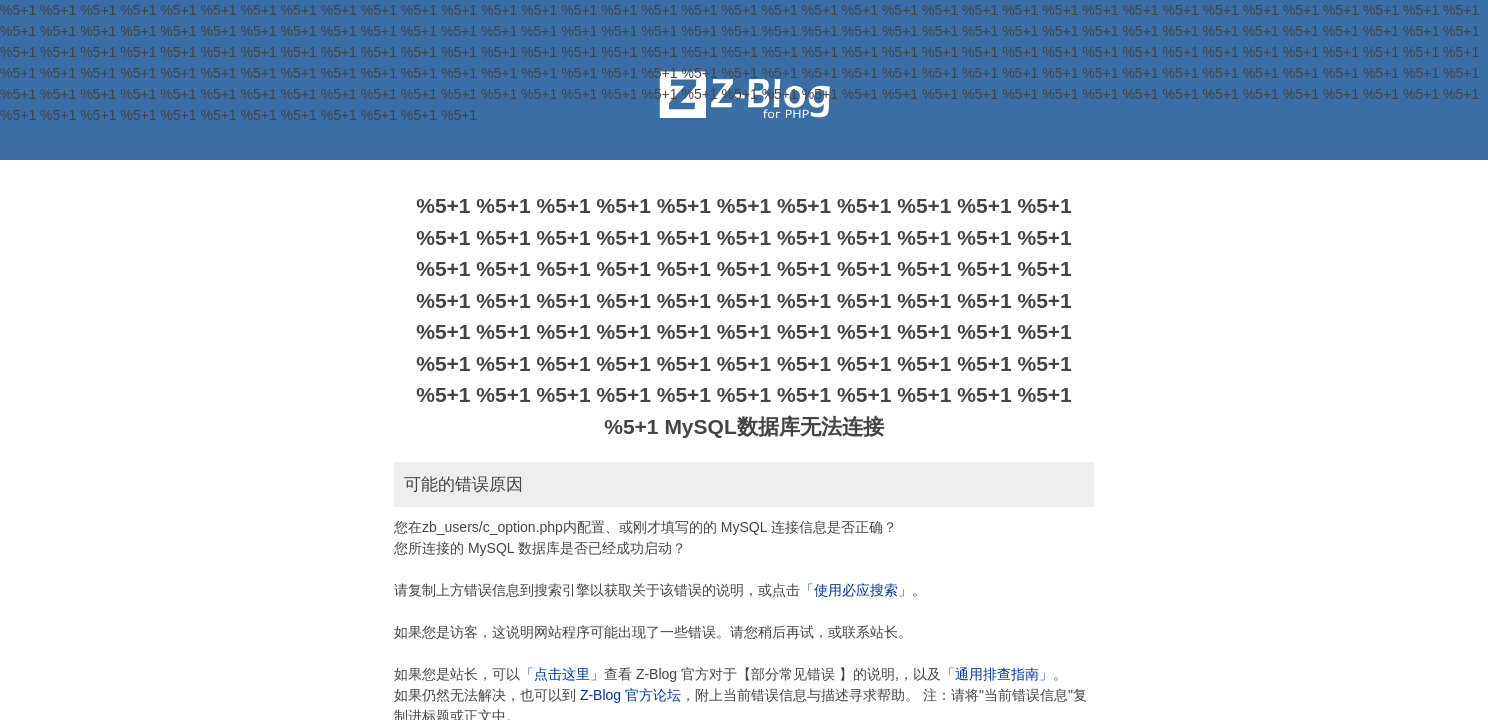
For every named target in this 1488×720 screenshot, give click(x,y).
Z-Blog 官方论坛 (630, 695)
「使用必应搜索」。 (863, 590)
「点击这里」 (562, 674)
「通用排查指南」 (997, 674)
